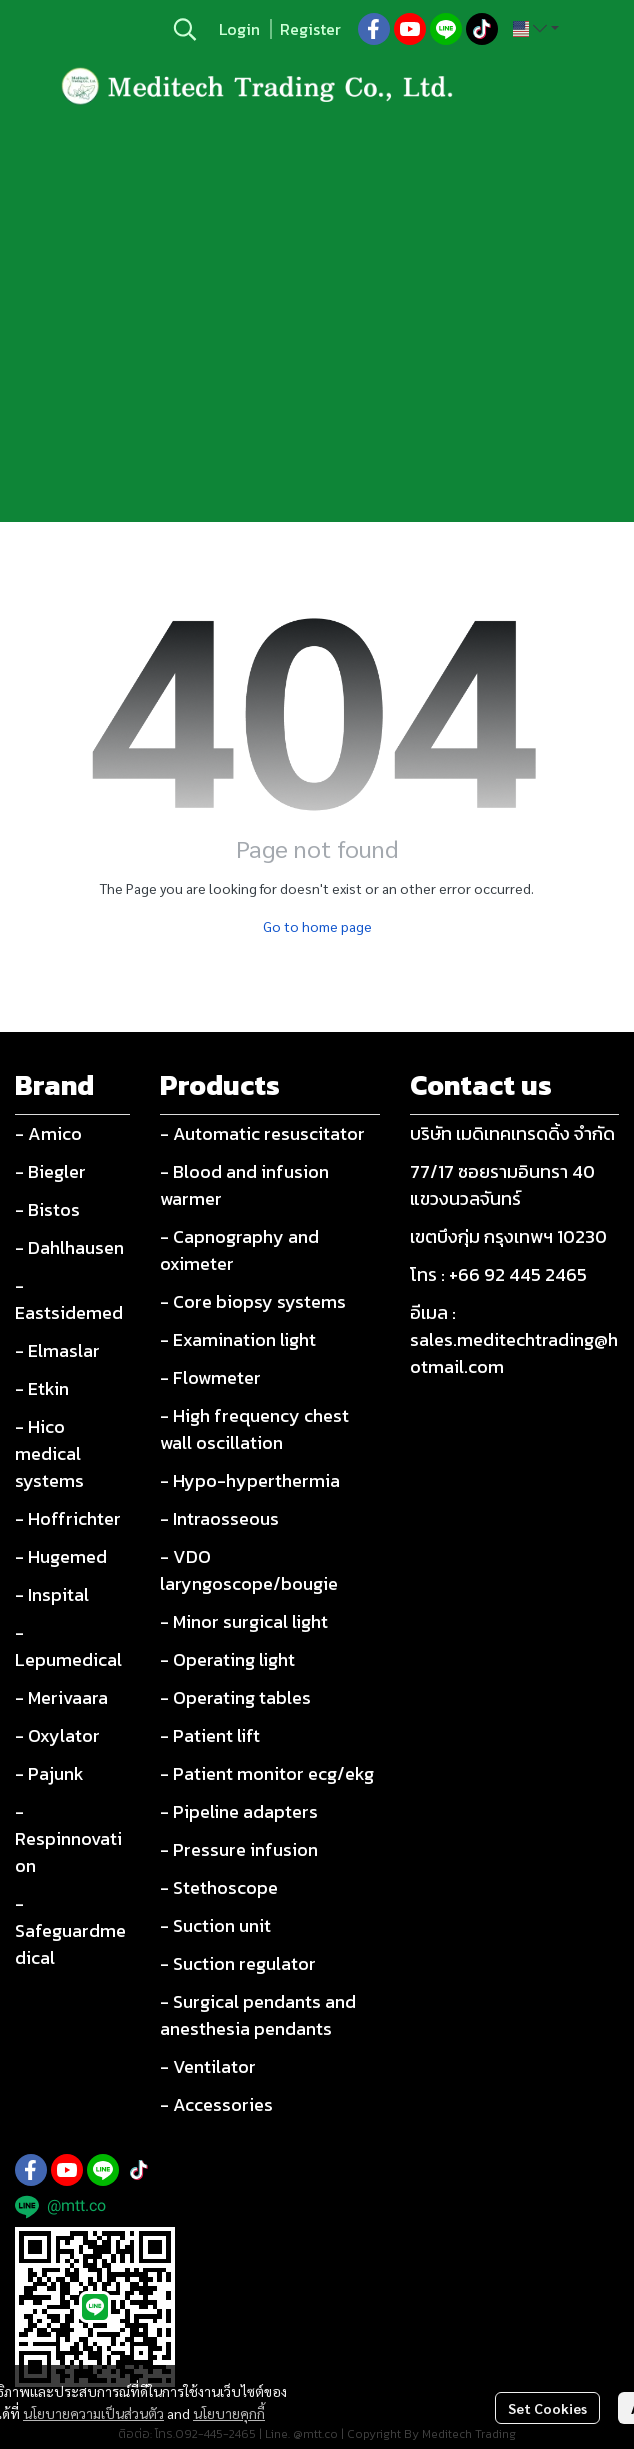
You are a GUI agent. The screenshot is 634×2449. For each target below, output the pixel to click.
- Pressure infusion (239, 1849)
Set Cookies (547, 2408)
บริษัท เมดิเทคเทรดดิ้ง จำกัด (512, 1133)
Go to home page (317, 926)
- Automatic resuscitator (262, 1133)
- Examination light (238, 1339)
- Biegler (50, 1171)
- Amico (48, 1133)
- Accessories (216, 2104)
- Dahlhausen (69, 1247)
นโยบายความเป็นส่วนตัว (93, 2413)
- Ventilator (208, 2066)
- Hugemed (61, 1556)
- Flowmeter (210, 1377)
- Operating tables (235, 1697)
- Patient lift (210, 1735)
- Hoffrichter (68, 1518)
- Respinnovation (68, 1838)
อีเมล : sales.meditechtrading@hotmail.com (514, 1339)
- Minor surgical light (244, 1621)
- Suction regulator (238, 1963)
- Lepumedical (68, 1646)
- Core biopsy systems (253, 1301)
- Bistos (47, 1209)
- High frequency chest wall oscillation (254, 1429)
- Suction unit (215, 1925)
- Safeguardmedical (70, 1930)
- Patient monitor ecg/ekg (267, 1773)
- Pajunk (49, 1773)
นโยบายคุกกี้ (229, 2413)
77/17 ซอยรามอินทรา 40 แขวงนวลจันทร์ (502, 1185)
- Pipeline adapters (239, 1811)
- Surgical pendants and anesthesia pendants (258, 2015)
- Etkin (42, 1388)
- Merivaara (61, 1697)
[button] (185, 29)
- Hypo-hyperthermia (250, 1480)
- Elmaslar (57, 1350)
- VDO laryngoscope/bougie (249, 1570)
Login (239, 29)
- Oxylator (57, 1735)
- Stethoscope (219, 1887)
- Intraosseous (219, 1518)
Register (310, 29)
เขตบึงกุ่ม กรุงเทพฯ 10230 (508, 1236)
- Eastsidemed (69, 1299)
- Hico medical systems (49, 1453)
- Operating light (227, 1659)
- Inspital (52, 1594)
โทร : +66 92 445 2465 (498, 1274)
